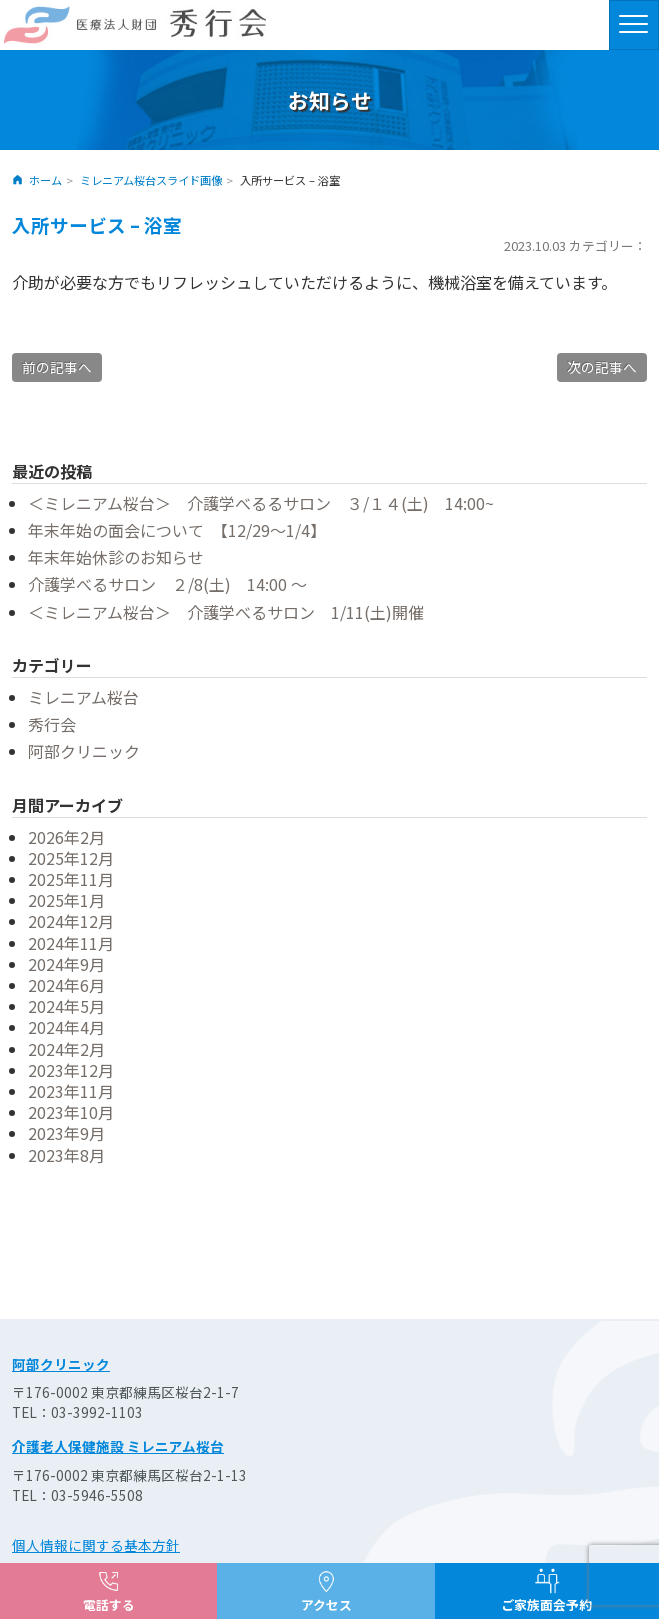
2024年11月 (71, 943)
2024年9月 (66, 964)
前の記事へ (57, 367)
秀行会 (52, 724)
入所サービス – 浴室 (97, 224)
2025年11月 (71, 879)
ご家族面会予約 (546, 1604)
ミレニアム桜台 (83, 697)
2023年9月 (66, 1133)
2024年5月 (66, 1006)
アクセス (326, 1604)
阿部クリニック (84, 751)
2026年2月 (66, 837)
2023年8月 (66, 1155)
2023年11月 (71, 1091)
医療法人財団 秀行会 (135, 25)
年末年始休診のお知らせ (116, 557)
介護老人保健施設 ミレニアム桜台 (118, 1446)
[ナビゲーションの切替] (634, 25)
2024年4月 (66, 1027)
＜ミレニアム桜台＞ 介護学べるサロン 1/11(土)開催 (226, 612)
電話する (109, 1604)
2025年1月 (66, 900)
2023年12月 (71, 1070)
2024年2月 (66, 1049)
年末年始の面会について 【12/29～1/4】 (177, 530)
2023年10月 (71, 1112)
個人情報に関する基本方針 (96, 1545)
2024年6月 (66, 985)
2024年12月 (71, 921)
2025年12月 (71, 858)
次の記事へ (602, 367)
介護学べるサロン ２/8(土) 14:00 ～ (167, 584)
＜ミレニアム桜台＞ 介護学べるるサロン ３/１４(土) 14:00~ (261, 503)
